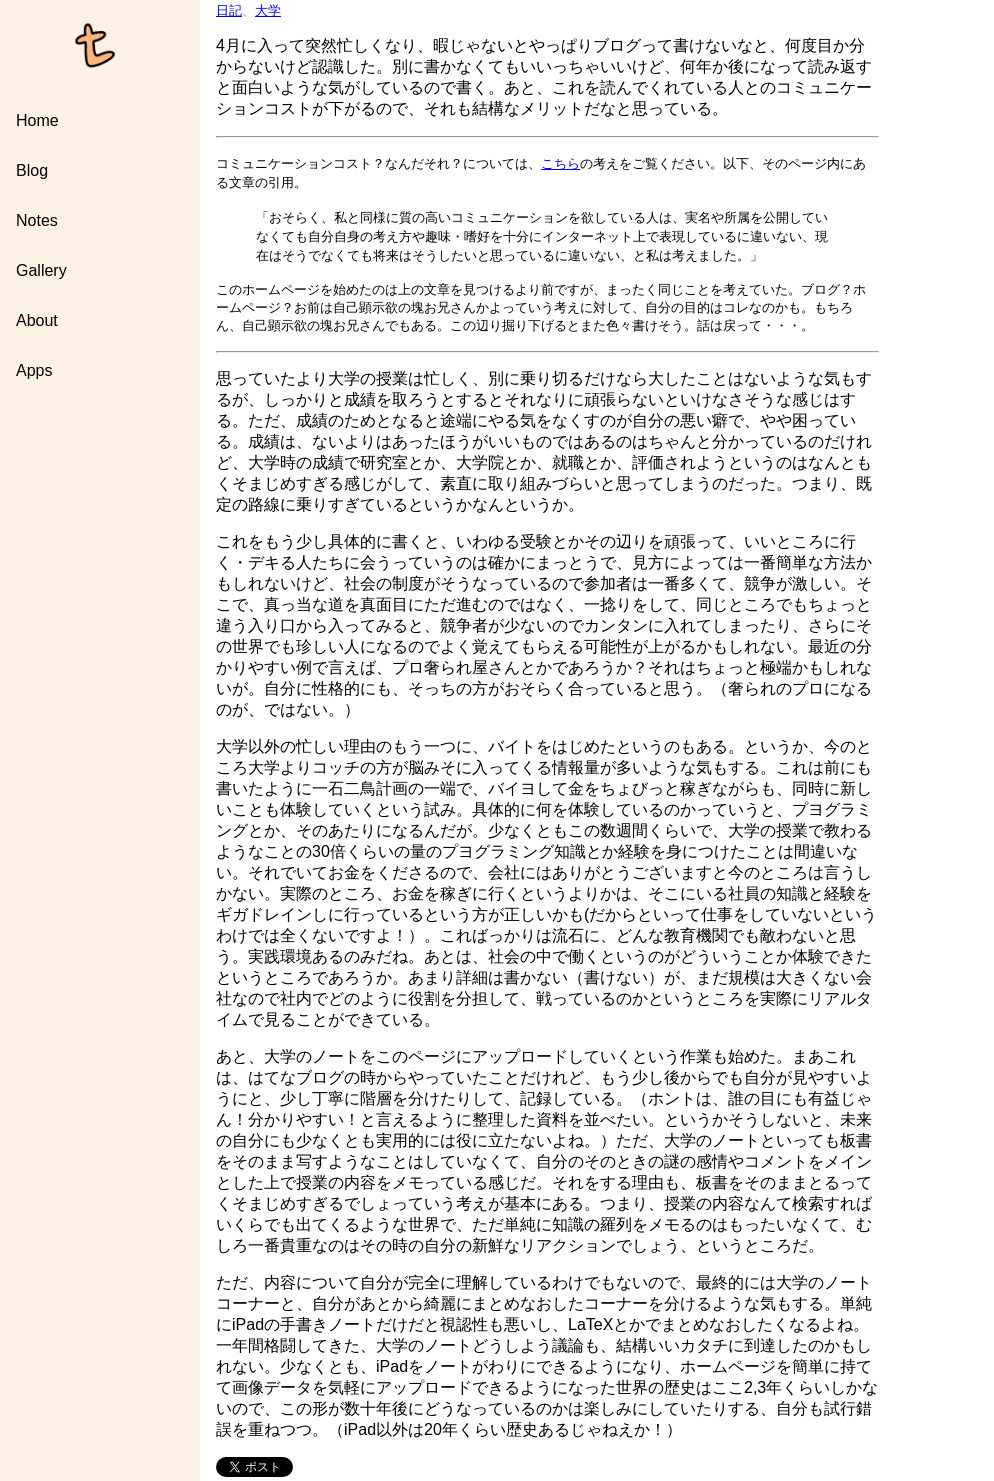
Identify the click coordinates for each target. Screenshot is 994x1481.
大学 (268, 10)
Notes (37, 220)
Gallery (41, 270)
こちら (560, 163)
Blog (32, 170)
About (37, 320)
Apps (34, 370)
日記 (229, 10)
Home (37, 120)
